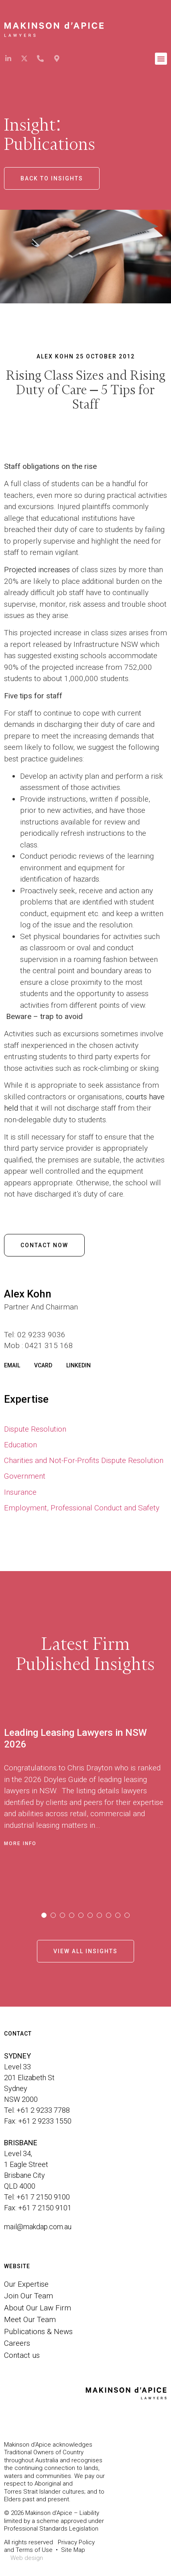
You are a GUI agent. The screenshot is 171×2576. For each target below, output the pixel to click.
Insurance (20, 1492)
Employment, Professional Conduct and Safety (81, 1507)
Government (24, 1476)
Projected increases (37, 569)
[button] (161, 59)
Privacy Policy (76, 2542)
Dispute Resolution (35, 1429)
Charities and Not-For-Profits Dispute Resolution (83, 1460)
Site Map (73, 2549)
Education (20, 1444)
